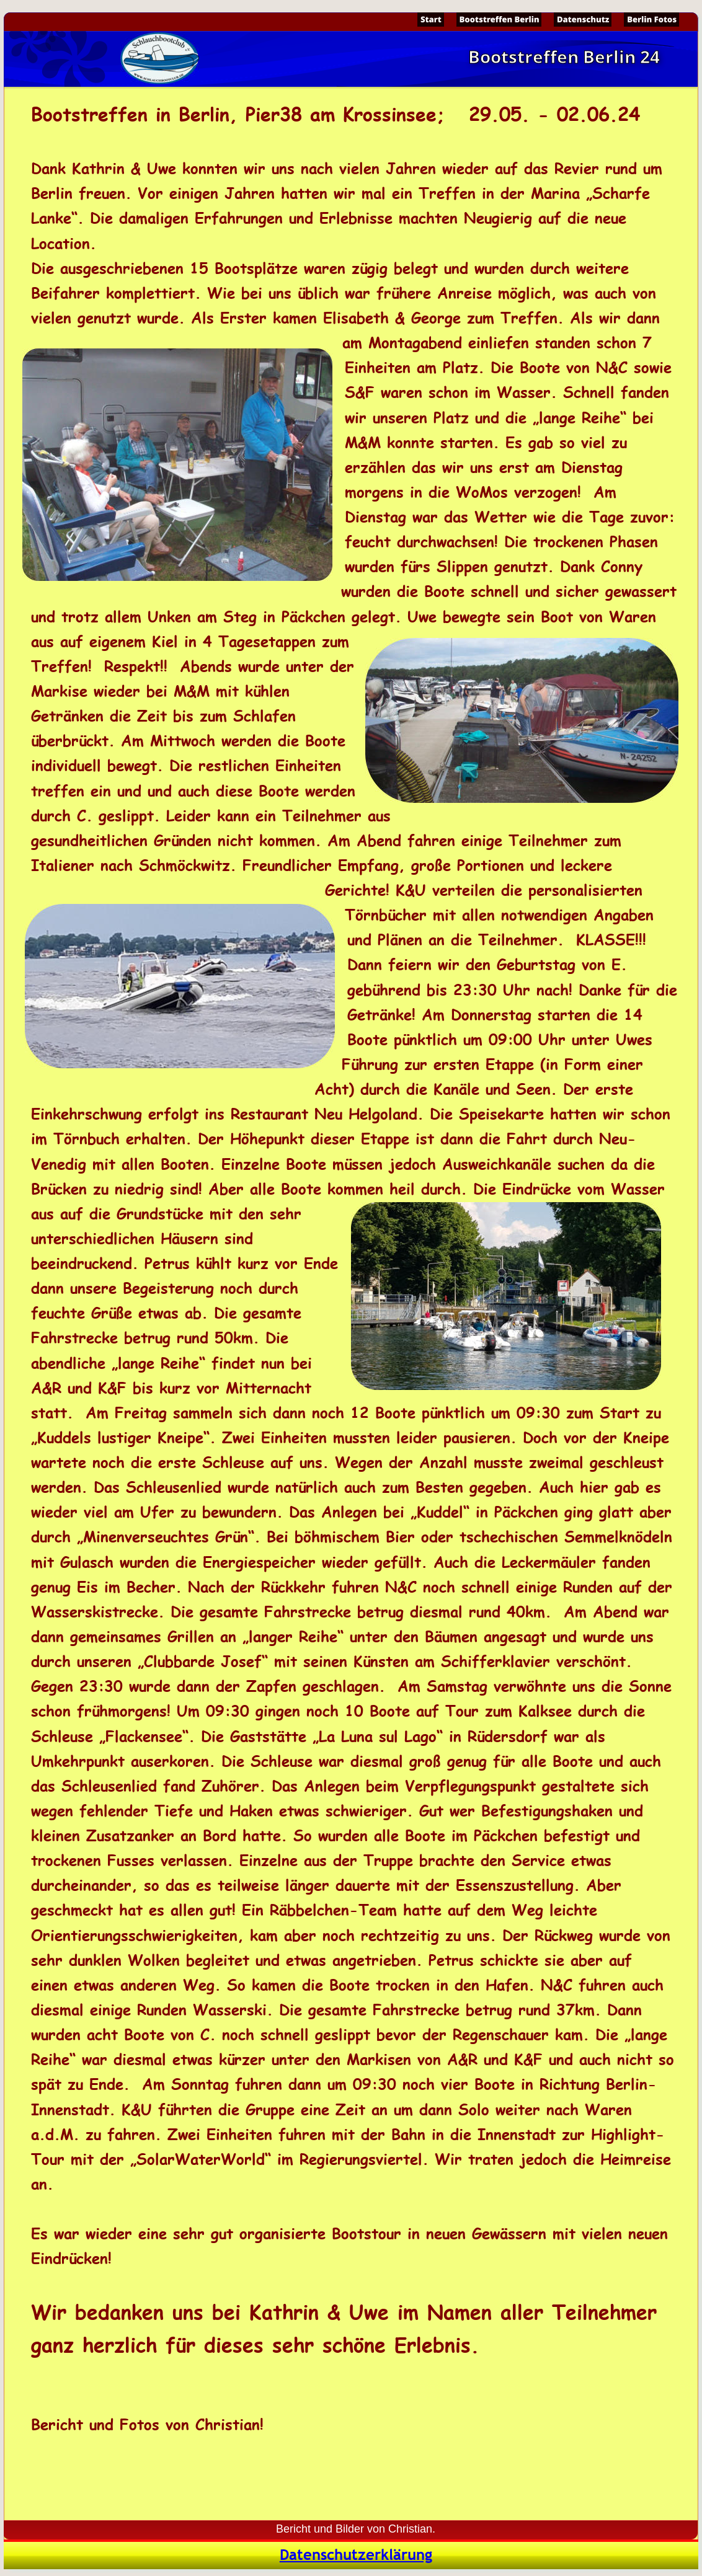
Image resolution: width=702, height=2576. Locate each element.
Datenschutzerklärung (356, 2555)
